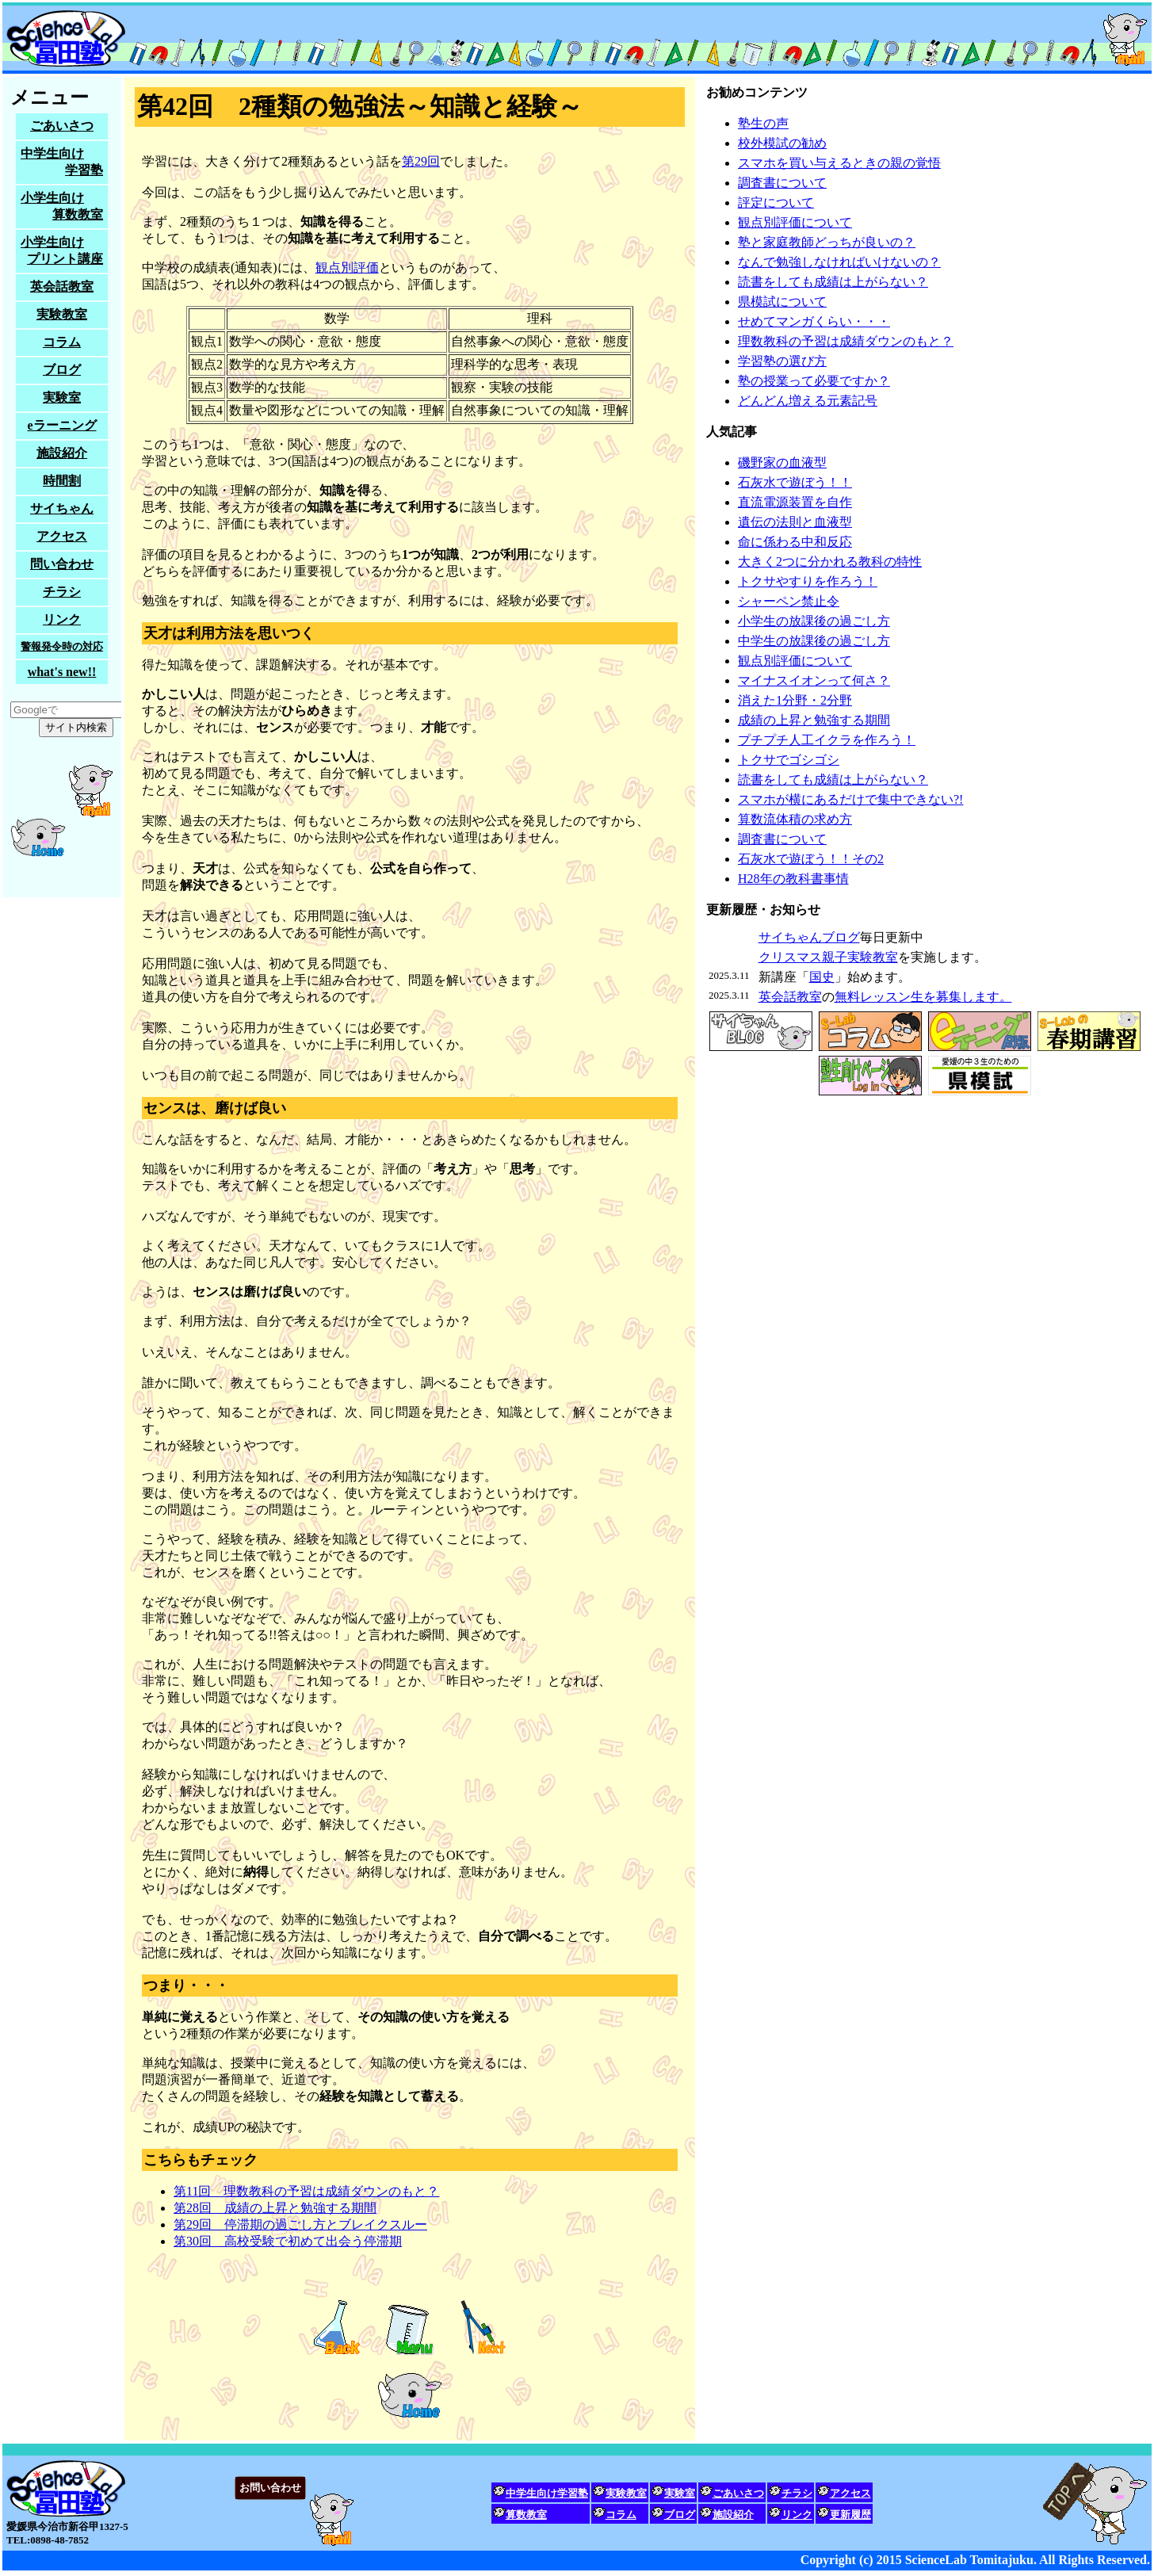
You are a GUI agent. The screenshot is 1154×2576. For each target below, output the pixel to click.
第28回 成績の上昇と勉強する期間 (275, 2208)
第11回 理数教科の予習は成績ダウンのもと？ (306, 2191)
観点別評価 (347, 267)
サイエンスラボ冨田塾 (577, 38)
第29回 (421, 161)
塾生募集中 (61, 487)
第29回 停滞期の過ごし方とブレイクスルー (300, 2224)
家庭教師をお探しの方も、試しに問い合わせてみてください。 (577, 2509)
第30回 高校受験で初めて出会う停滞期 (288, 2241)
